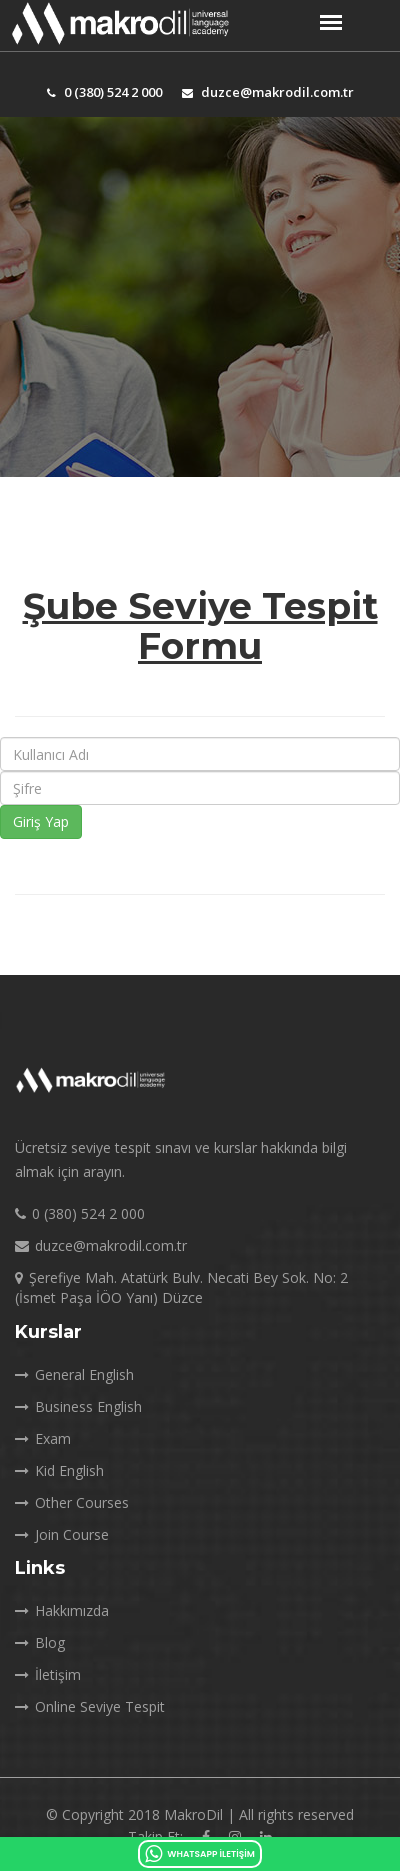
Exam (43, 1438)
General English (74, 1374)
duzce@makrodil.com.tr (268, 92)
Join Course (62, 1534)
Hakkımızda (62, 1610)
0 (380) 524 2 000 (104, 92)
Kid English (59, 1470)
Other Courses (72, 1502)
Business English (78, 1406)
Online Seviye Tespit (90, 1706)
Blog (40, 1642)
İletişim (48, 1674)
